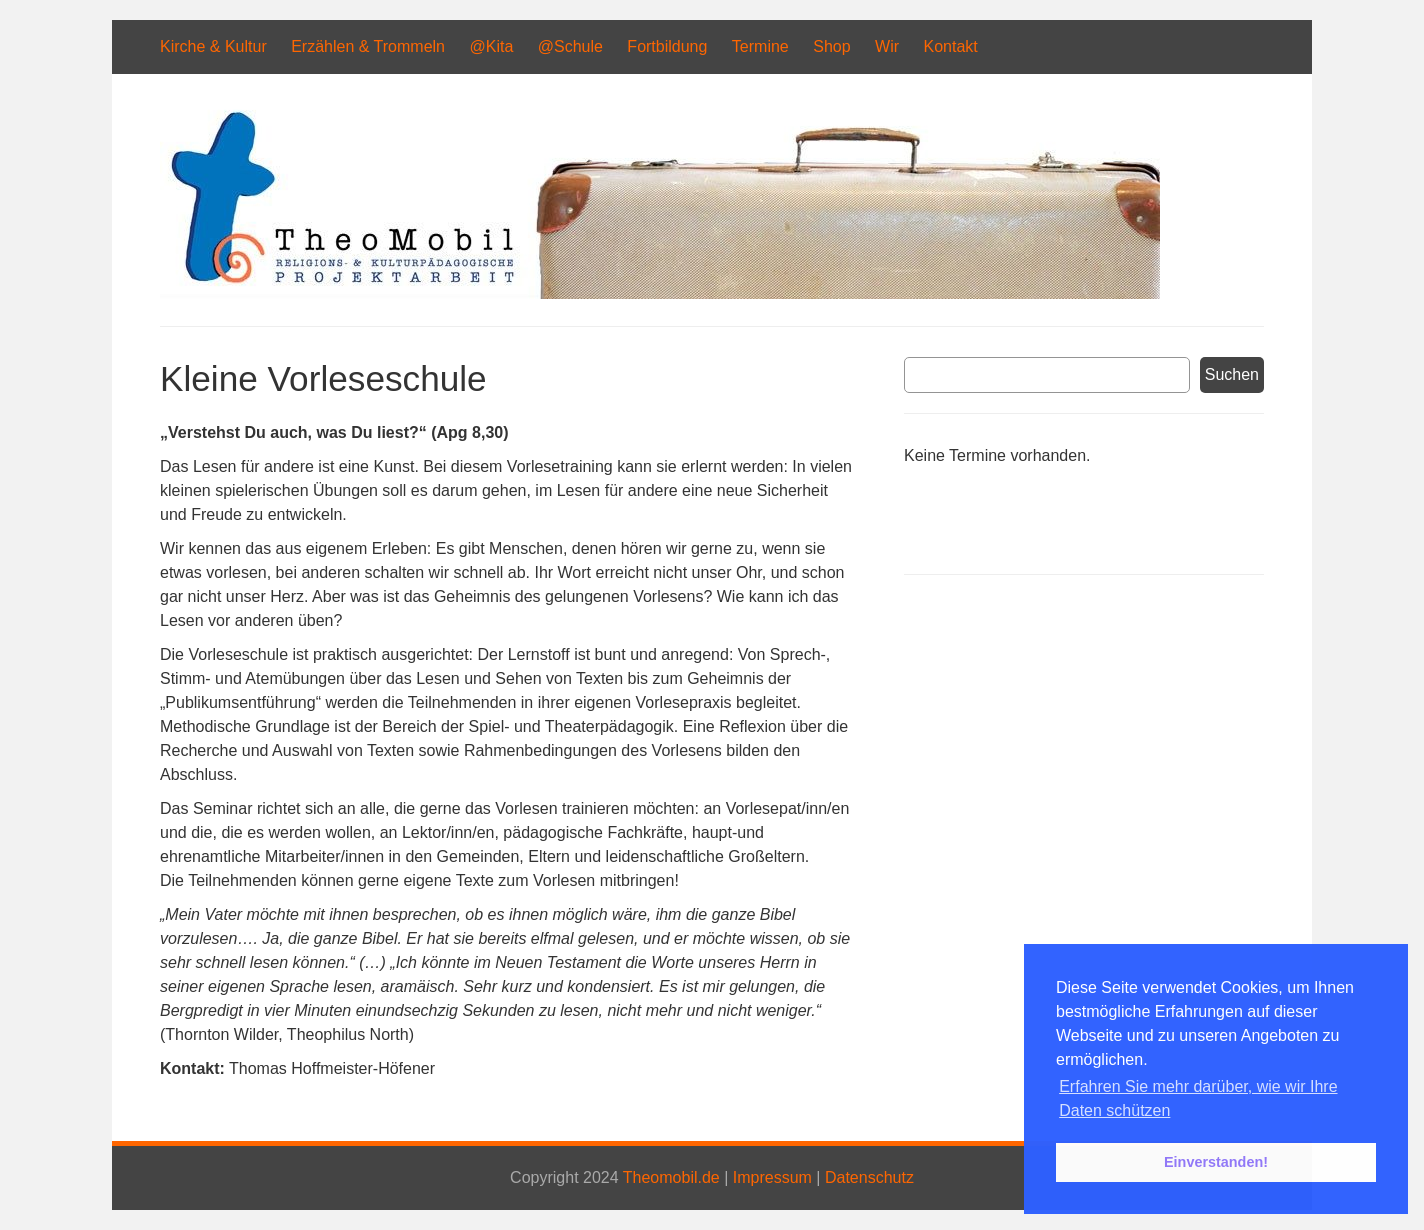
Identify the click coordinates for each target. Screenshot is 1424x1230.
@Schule (570, 46)
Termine (760, 46)
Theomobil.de (671, 1177)
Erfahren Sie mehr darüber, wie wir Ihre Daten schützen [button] (1198, 1098)
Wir (887, 46)
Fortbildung (667, 46)
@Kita (491, 46)
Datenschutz (869, 1177)
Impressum (772, 1177)
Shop (831, 46)
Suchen (1232, 374)
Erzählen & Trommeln (368, 46)
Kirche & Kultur (213, 46)
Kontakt (950, 46)
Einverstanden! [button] (1216, 1162)
